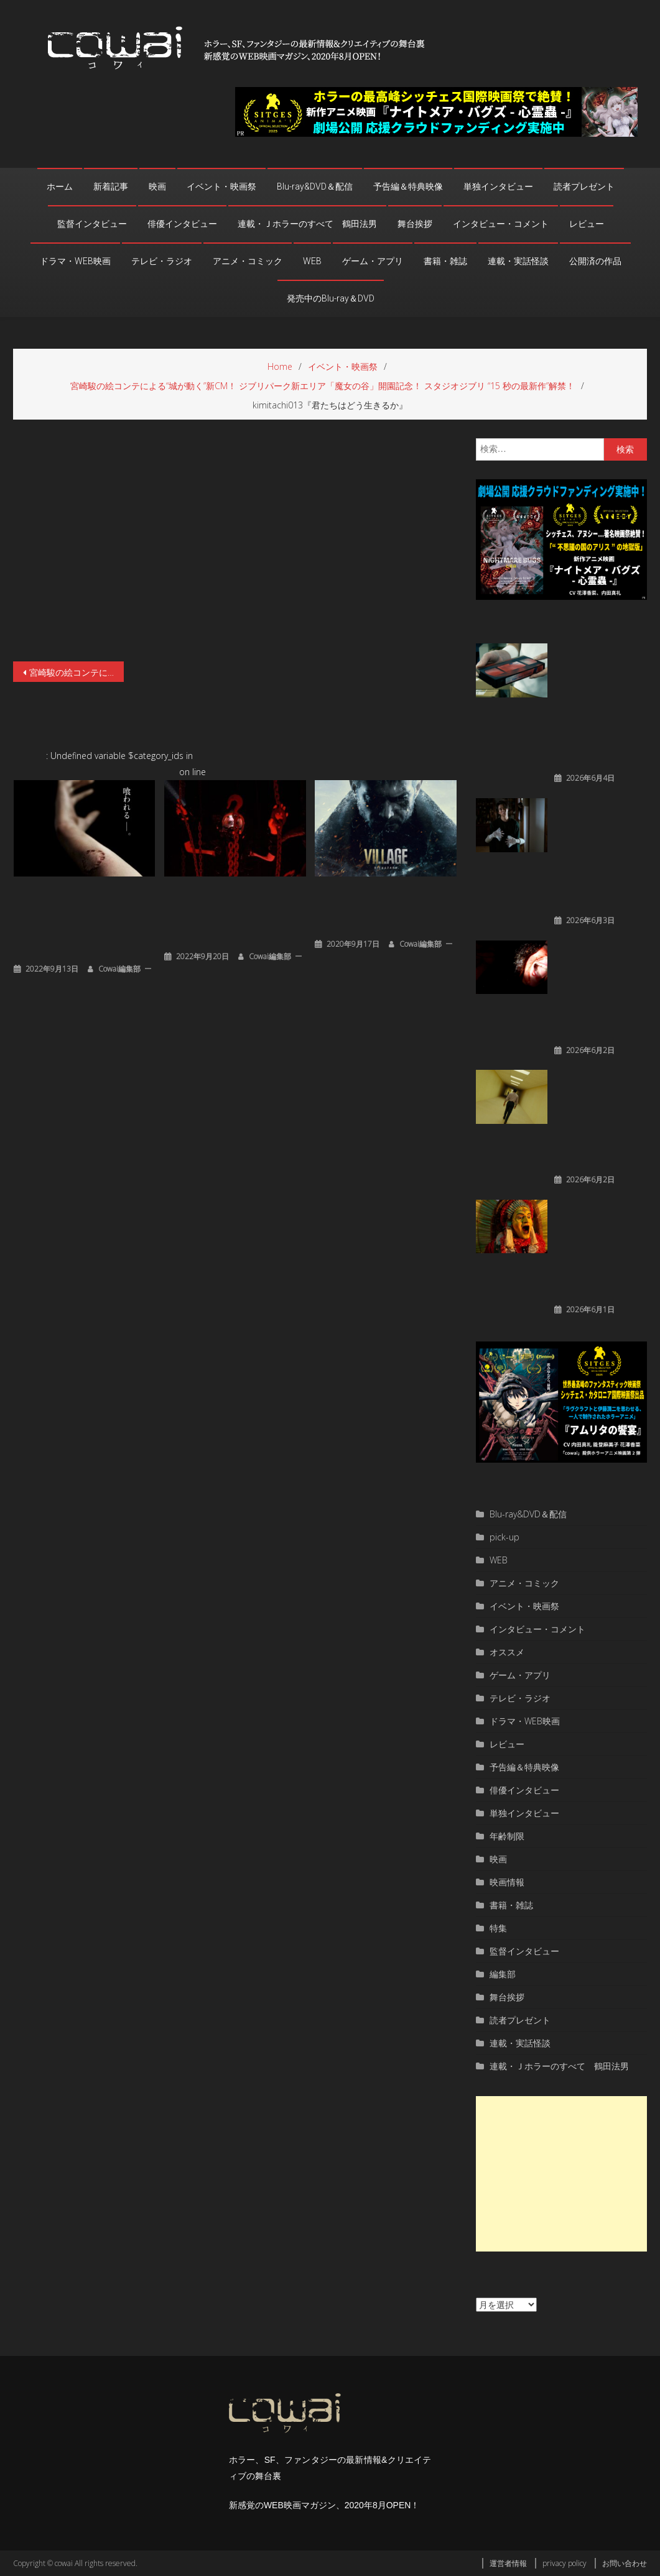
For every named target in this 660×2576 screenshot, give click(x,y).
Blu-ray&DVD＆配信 (315, 186)
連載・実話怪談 (518, 261)
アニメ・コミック (247, 261)
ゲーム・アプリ (372, 261)
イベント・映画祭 (221, 186)
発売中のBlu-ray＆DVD (330, 298)
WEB (312, 261)
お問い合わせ (624, 2563)
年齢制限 (507, 1836)
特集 (498, 1928)
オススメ (507, 1652)
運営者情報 (508, 2563)
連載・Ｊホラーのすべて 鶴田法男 (307, 224)
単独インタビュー (498, 186)
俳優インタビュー (182, 224)
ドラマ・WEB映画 (75, 261)
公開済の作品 (595, 261)
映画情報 (507, 1882)
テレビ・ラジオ (161, 261)
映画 (157, 186)
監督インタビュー (92, 224)
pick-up (504, 1537)
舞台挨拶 (414, 224)
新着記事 (110, 186)
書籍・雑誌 (445, 261)
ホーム (60, 186)
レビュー (586, 224)
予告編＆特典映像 (408, 186)
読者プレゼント (584, 186)
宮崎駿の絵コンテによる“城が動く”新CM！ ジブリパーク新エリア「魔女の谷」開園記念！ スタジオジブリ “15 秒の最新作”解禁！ (76, 672)
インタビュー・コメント (501, 224)
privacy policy (564, 2563)
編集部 (503, 1974)
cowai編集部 (119, 969)
